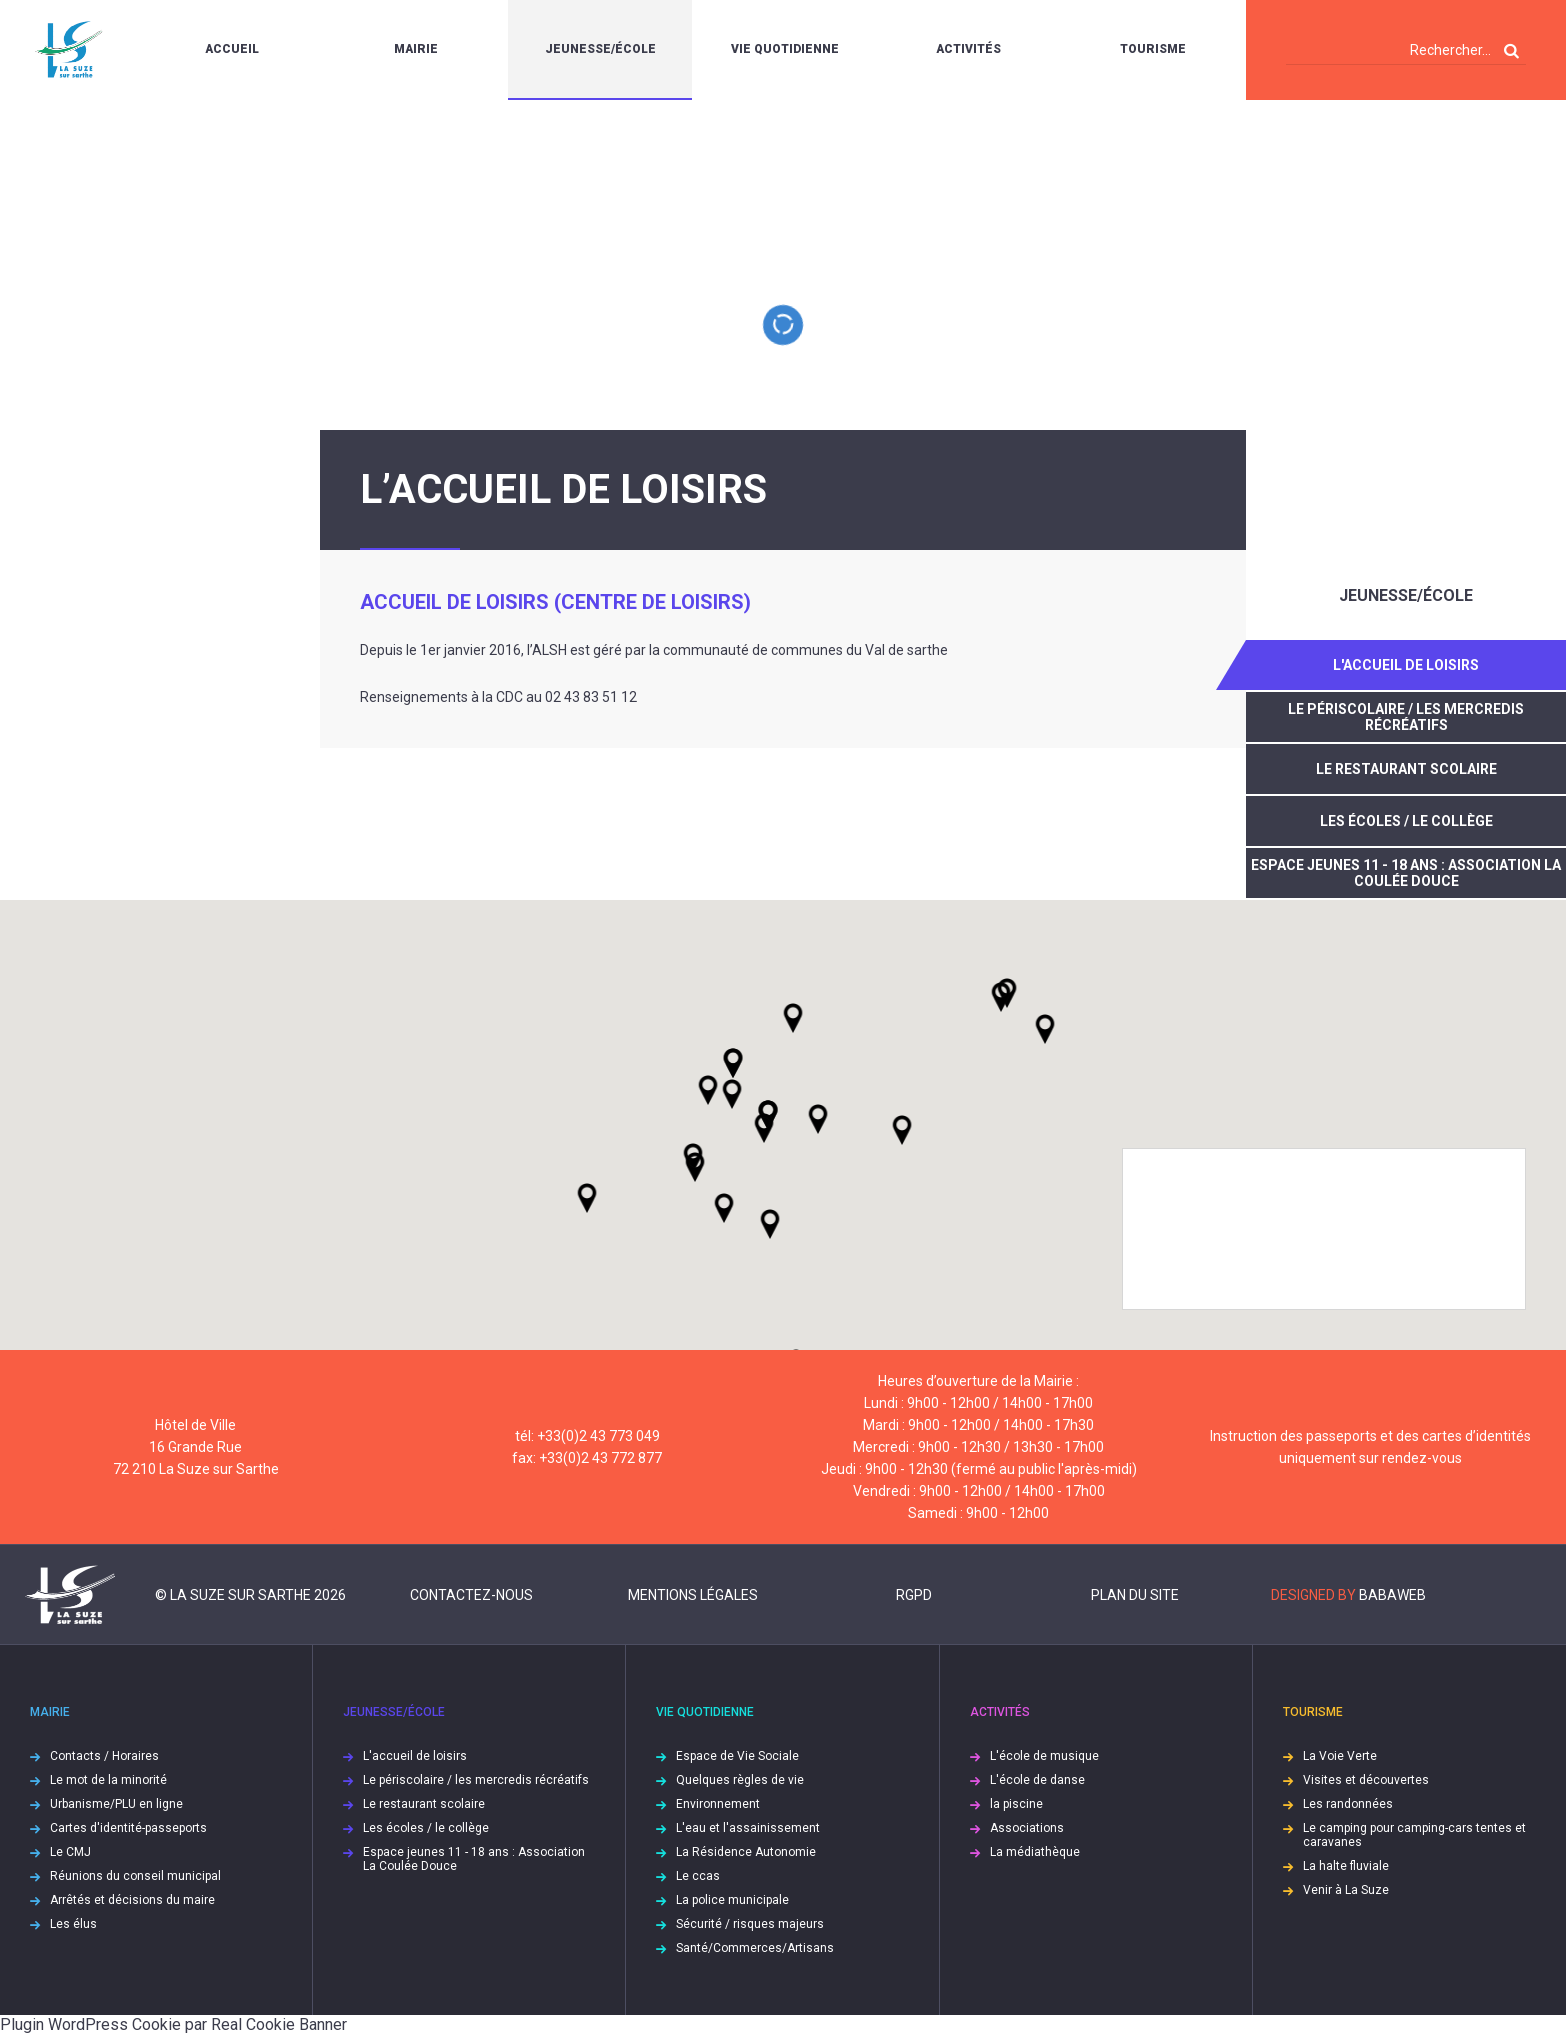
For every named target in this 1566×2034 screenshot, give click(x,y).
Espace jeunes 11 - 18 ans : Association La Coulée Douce (1406, 873)
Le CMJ (70, 1852)
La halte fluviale (1346, 1866)
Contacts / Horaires (104, 1756)
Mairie (416, 49)
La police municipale (732, 1900)
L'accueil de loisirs (1406, 665)
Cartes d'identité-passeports (128, 1828)
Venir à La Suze (1346, 1890)
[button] (818, 1119)
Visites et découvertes (1366, 1780)
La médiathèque (1035, 1852)
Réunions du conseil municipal (135, 1876)
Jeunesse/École (600, 49)
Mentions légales (693, 1595)
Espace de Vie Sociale (737, 1756)
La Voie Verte (1340, 1756)
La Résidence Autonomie (746, 1852)
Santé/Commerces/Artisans (755, 1948)
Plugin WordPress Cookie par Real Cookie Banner (173, 2024)
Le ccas (698, 1876)
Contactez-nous (471, 1595)
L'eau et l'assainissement (748, 1828)
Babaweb (1392, 1595)
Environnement (718, 1804)
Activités (968, 49)
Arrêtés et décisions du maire (132, 1900)
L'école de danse (1037, 1780)
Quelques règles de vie (740, 1780)
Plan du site (1135, 1595)
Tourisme (1153, 49)
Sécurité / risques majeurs (750, 1924)
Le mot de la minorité (108, 1780)
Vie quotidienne (785, 49)
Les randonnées (1348, 1804)
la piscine (1016, 1804)
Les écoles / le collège (1406, 821)
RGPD (914, 1595)
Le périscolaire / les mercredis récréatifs (1406, 717)
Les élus (73, 1924)
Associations (1027, 1828)
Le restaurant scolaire (1406, 769)
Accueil (232, 49)
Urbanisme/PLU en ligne (116, 1804)
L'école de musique (1044, 1756)
